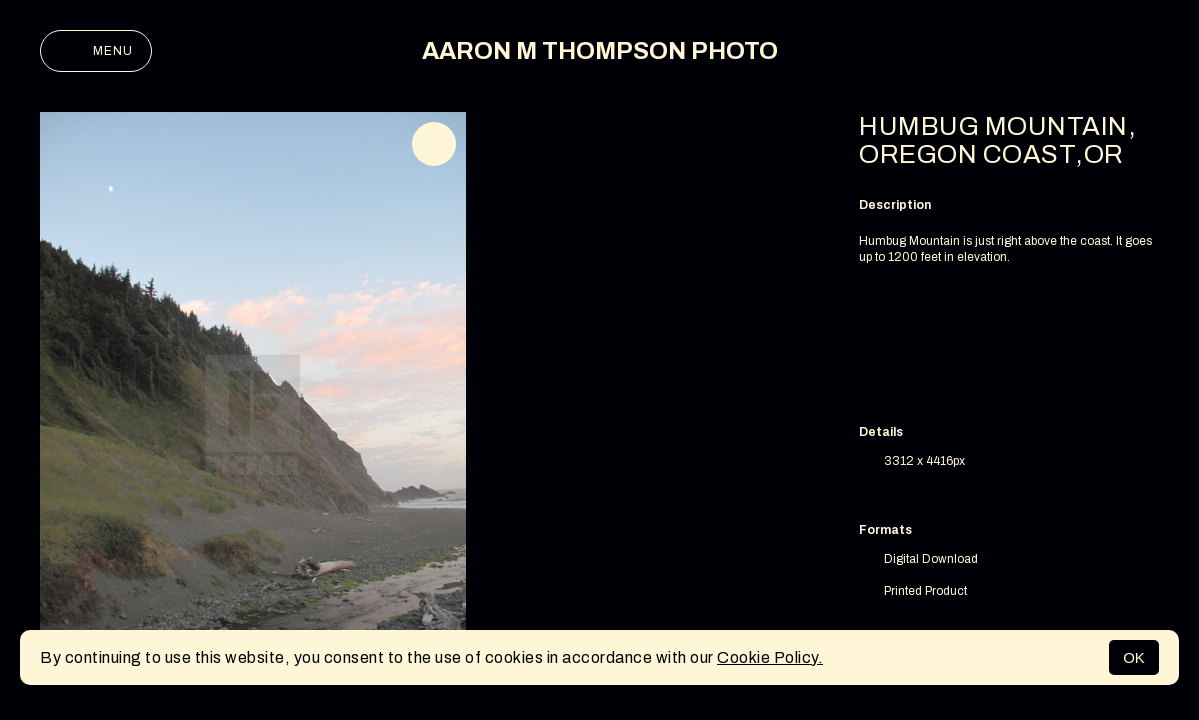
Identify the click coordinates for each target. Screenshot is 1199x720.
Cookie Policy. (770, 657)
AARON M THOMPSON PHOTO (600, 51)
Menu (96, 51)
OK (1134, 657)
